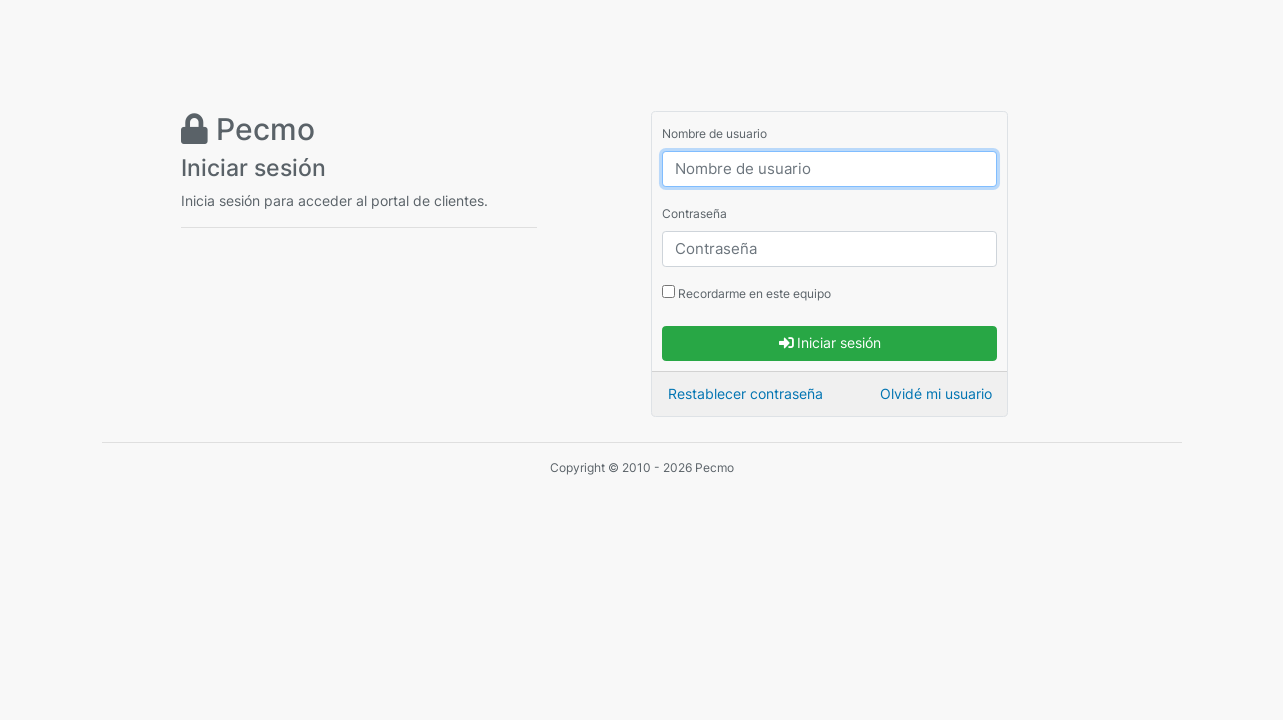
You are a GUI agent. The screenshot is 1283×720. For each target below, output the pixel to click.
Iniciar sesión (830, 342)
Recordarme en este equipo (746, 293)
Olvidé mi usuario (936, 393)
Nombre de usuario (714, 133)
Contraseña (694, 213)
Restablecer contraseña (745, 393)
